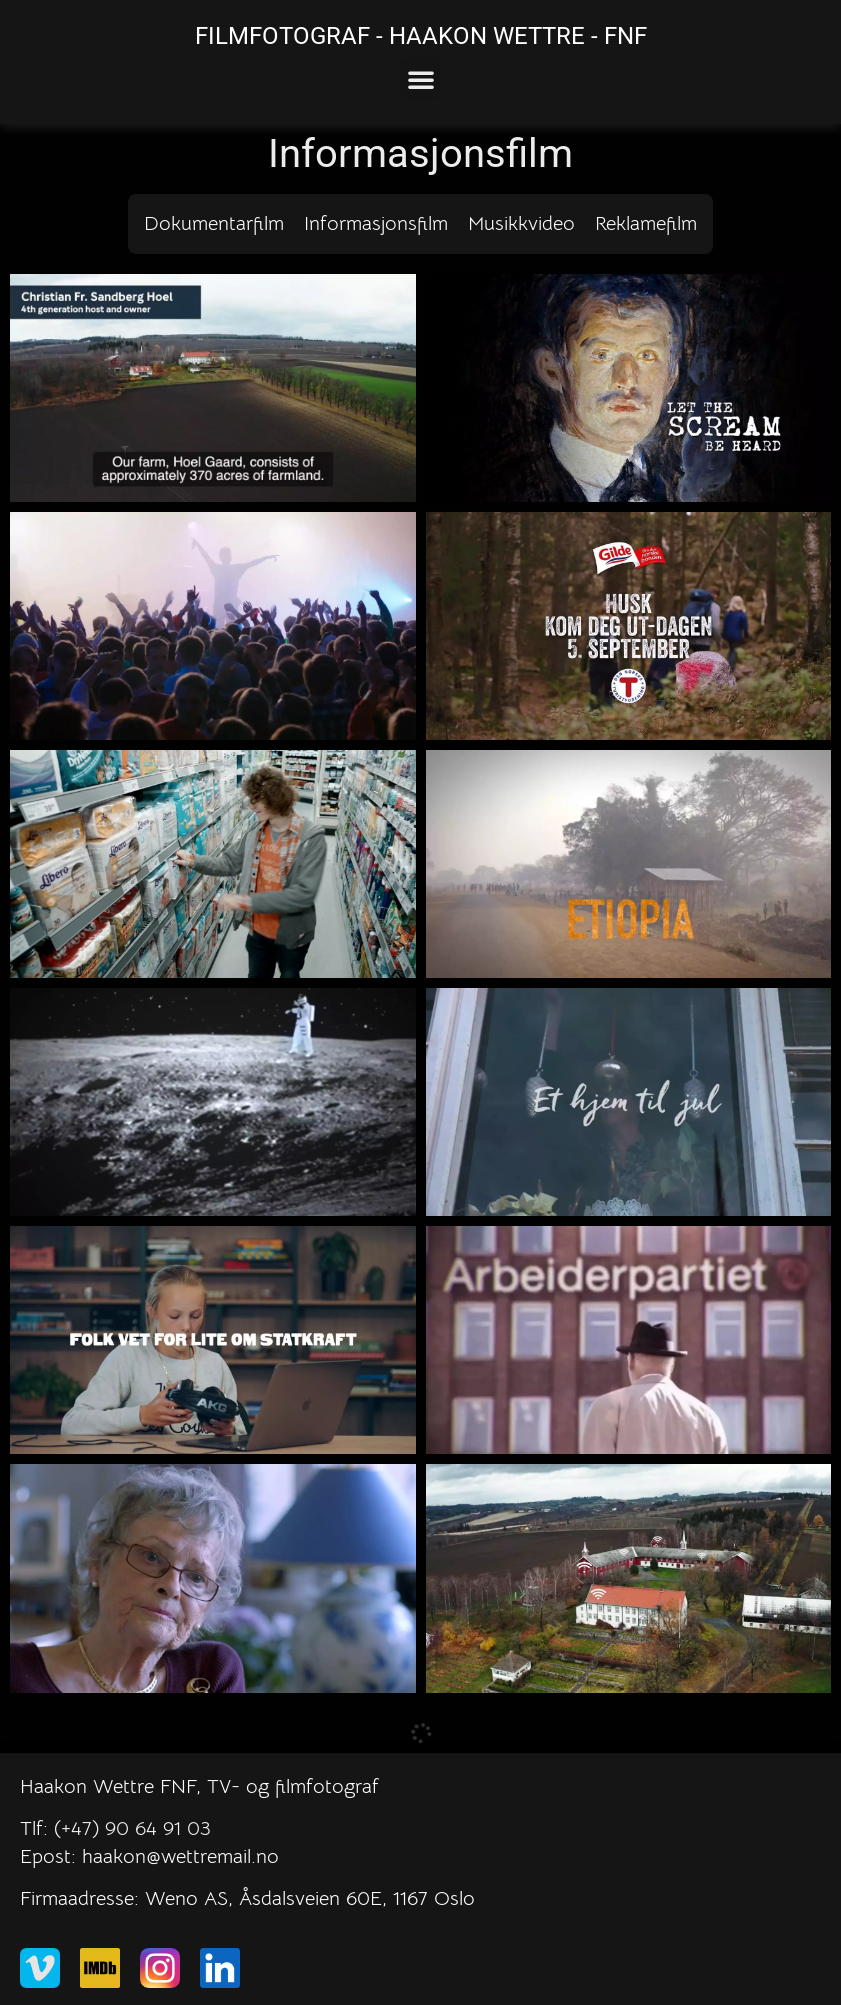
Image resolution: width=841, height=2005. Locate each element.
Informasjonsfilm (376, 223)
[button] (421, 79)
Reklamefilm (646, 223)
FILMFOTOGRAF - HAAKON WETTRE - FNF (421, 36)
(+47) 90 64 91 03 (132, 1828)
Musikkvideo (521, 223)
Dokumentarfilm (214, 223)
